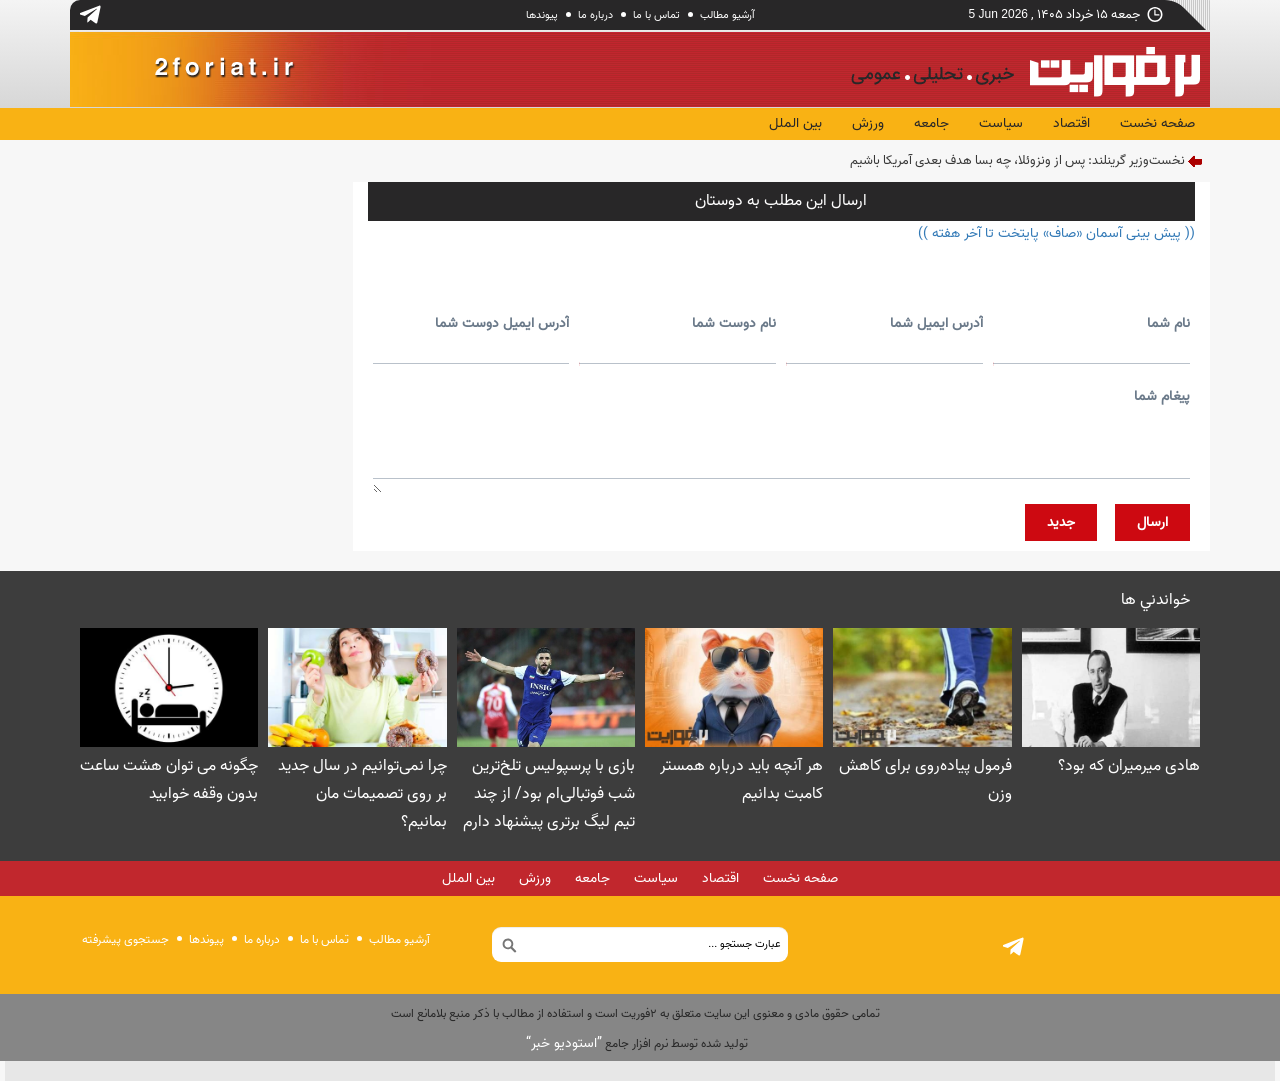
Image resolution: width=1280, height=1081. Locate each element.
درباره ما (595, 15)
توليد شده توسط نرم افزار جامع (637, 1043)
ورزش (868, 123)
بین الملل (795, 123)
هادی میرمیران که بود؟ (1129, 766)
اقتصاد (1071, 123)
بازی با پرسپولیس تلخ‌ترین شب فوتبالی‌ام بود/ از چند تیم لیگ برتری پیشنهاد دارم (549, 794)
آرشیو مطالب (727, 15)
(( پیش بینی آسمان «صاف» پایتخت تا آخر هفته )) (1056, 233)
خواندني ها (1155, 600)
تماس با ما (656, 15)
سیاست (1001, 123)
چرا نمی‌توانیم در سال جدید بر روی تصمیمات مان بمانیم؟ (362, 794)
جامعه (931, 123)
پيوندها (542, 15)
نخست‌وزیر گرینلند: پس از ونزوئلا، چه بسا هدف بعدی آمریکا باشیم (1017, 160)
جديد (1061, 522)
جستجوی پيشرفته (125, 939)
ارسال (1152, 522)
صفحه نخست (1157, 123)
